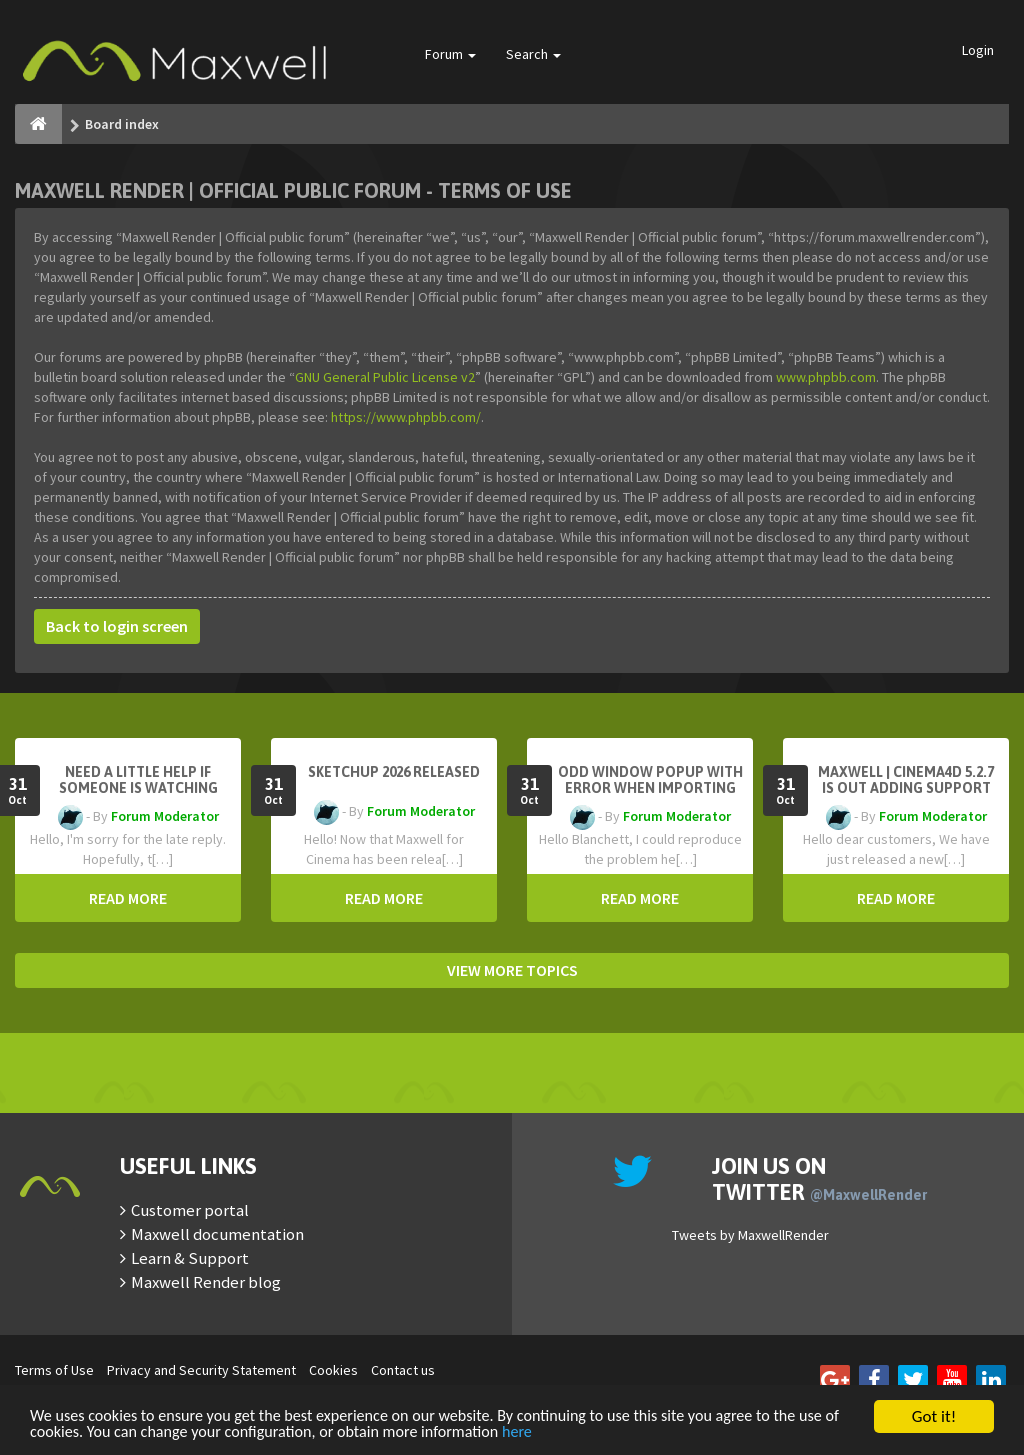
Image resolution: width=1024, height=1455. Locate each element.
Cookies (333, 1370)
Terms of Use (54, 1370)
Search (533, 54)
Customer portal (190, 1210)
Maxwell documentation (217, 1234)
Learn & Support (190, 1258)
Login (978, 50)
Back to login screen (117, 626)
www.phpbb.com (826, 377)
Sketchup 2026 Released (394, 772)
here (589, 1432)
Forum (450, 54)
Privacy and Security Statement (201, 1370)
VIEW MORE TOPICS (512, 970)
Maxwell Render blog (206, 1282)
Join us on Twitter (819, 1179)
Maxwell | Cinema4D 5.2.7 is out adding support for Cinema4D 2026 (906, 788)
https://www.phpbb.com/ (406, 417)
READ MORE (128, 898)
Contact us (403, 1370)
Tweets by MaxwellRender (750, 1235)
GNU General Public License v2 (385, 377)
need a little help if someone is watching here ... (138, 788)
